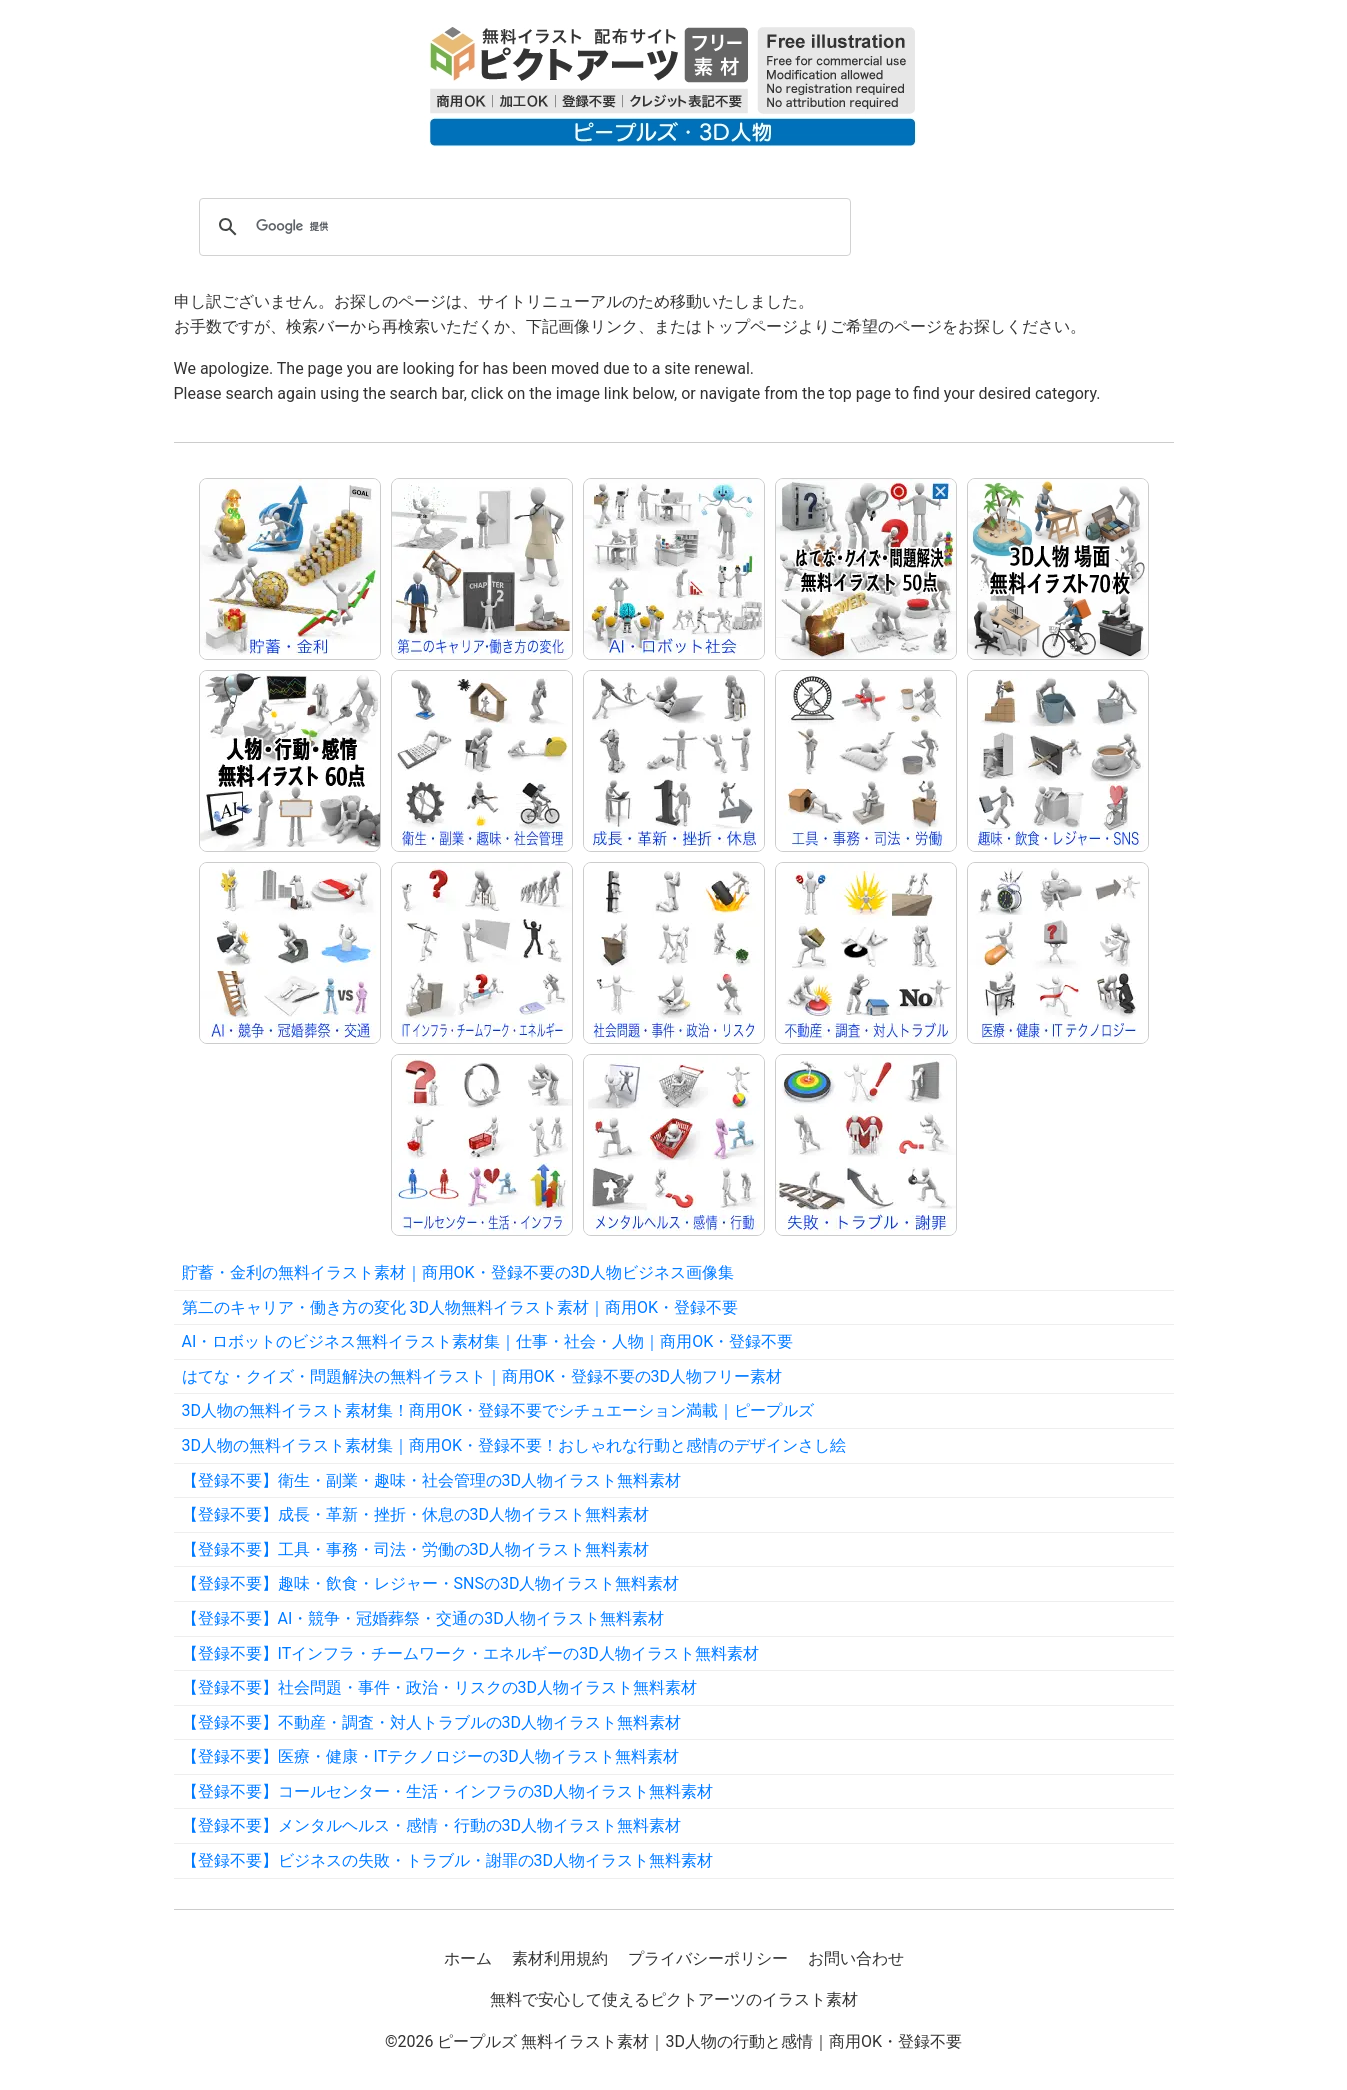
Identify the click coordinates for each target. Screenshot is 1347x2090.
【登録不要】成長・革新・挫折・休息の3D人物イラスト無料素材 (416, 1514)
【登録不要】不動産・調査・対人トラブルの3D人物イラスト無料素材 (432, 1722)
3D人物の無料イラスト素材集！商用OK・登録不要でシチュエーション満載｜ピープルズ (498, 1410)
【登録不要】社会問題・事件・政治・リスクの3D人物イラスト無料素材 (440, 1687)
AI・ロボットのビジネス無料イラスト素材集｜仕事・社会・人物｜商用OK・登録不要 (488, 1341)
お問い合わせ (856, 1958)
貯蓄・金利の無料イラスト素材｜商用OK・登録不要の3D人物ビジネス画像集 (458, 1272)
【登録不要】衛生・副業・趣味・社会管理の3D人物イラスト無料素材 (432, 1480)
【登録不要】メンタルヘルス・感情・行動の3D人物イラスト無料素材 (432, 1825)
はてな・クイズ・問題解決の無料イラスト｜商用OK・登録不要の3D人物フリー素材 (482, 1376)
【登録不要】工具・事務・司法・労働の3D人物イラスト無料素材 (416, 1549)
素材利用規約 (560, 1958)
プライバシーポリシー (708, 1958)
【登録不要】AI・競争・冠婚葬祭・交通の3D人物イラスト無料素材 (423, 1618)
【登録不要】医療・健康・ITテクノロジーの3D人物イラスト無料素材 (430, 1756)
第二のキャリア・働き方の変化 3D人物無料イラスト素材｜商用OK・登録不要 (460, 1307)
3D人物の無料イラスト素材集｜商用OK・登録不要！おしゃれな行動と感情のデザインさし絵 (514, 1445)
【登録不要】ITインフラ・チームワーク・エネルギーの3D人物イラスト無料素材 (470, 1653)
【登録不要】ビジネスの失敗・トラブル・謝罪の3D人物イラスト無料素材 (448, 1860)
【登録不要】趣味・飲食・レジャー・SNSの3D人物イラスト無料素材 (431, 1583)
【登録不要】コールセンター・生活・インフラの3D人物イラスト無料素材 (448, 1791)
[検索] (522, 227)
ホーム (468, 1958)
